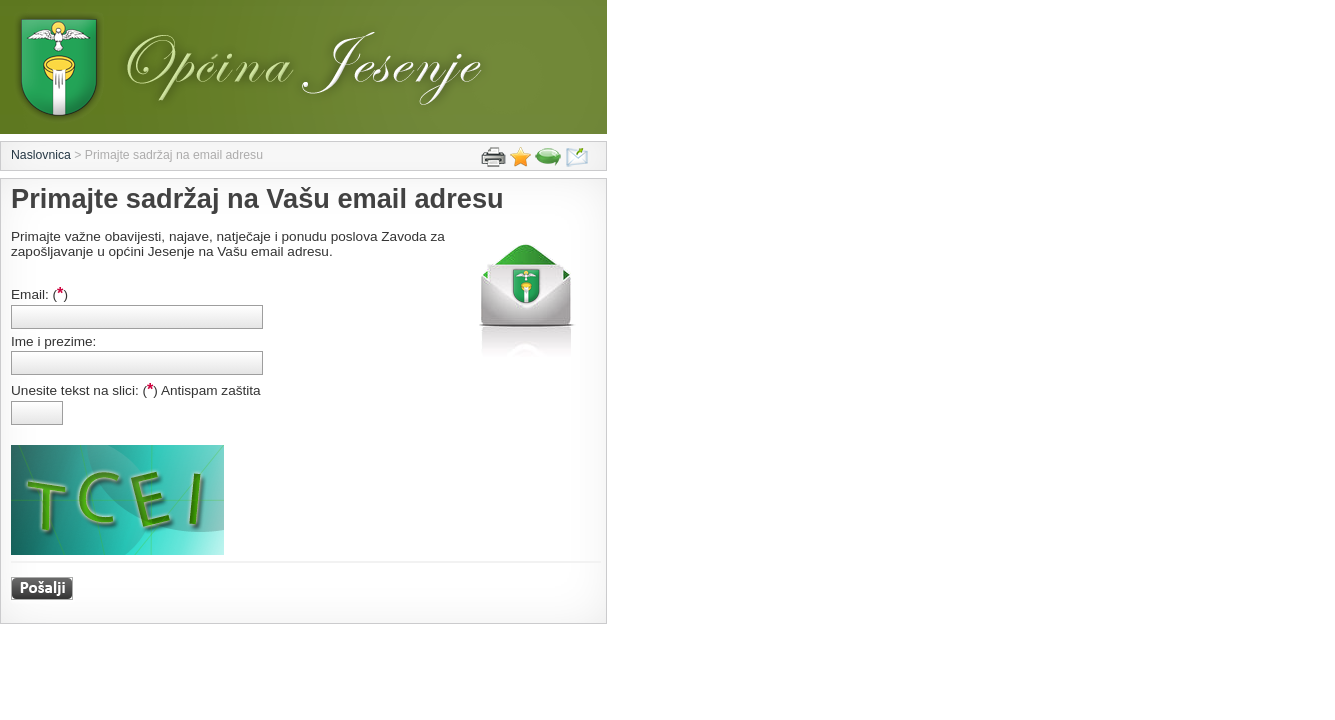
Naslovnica (41, 155)
